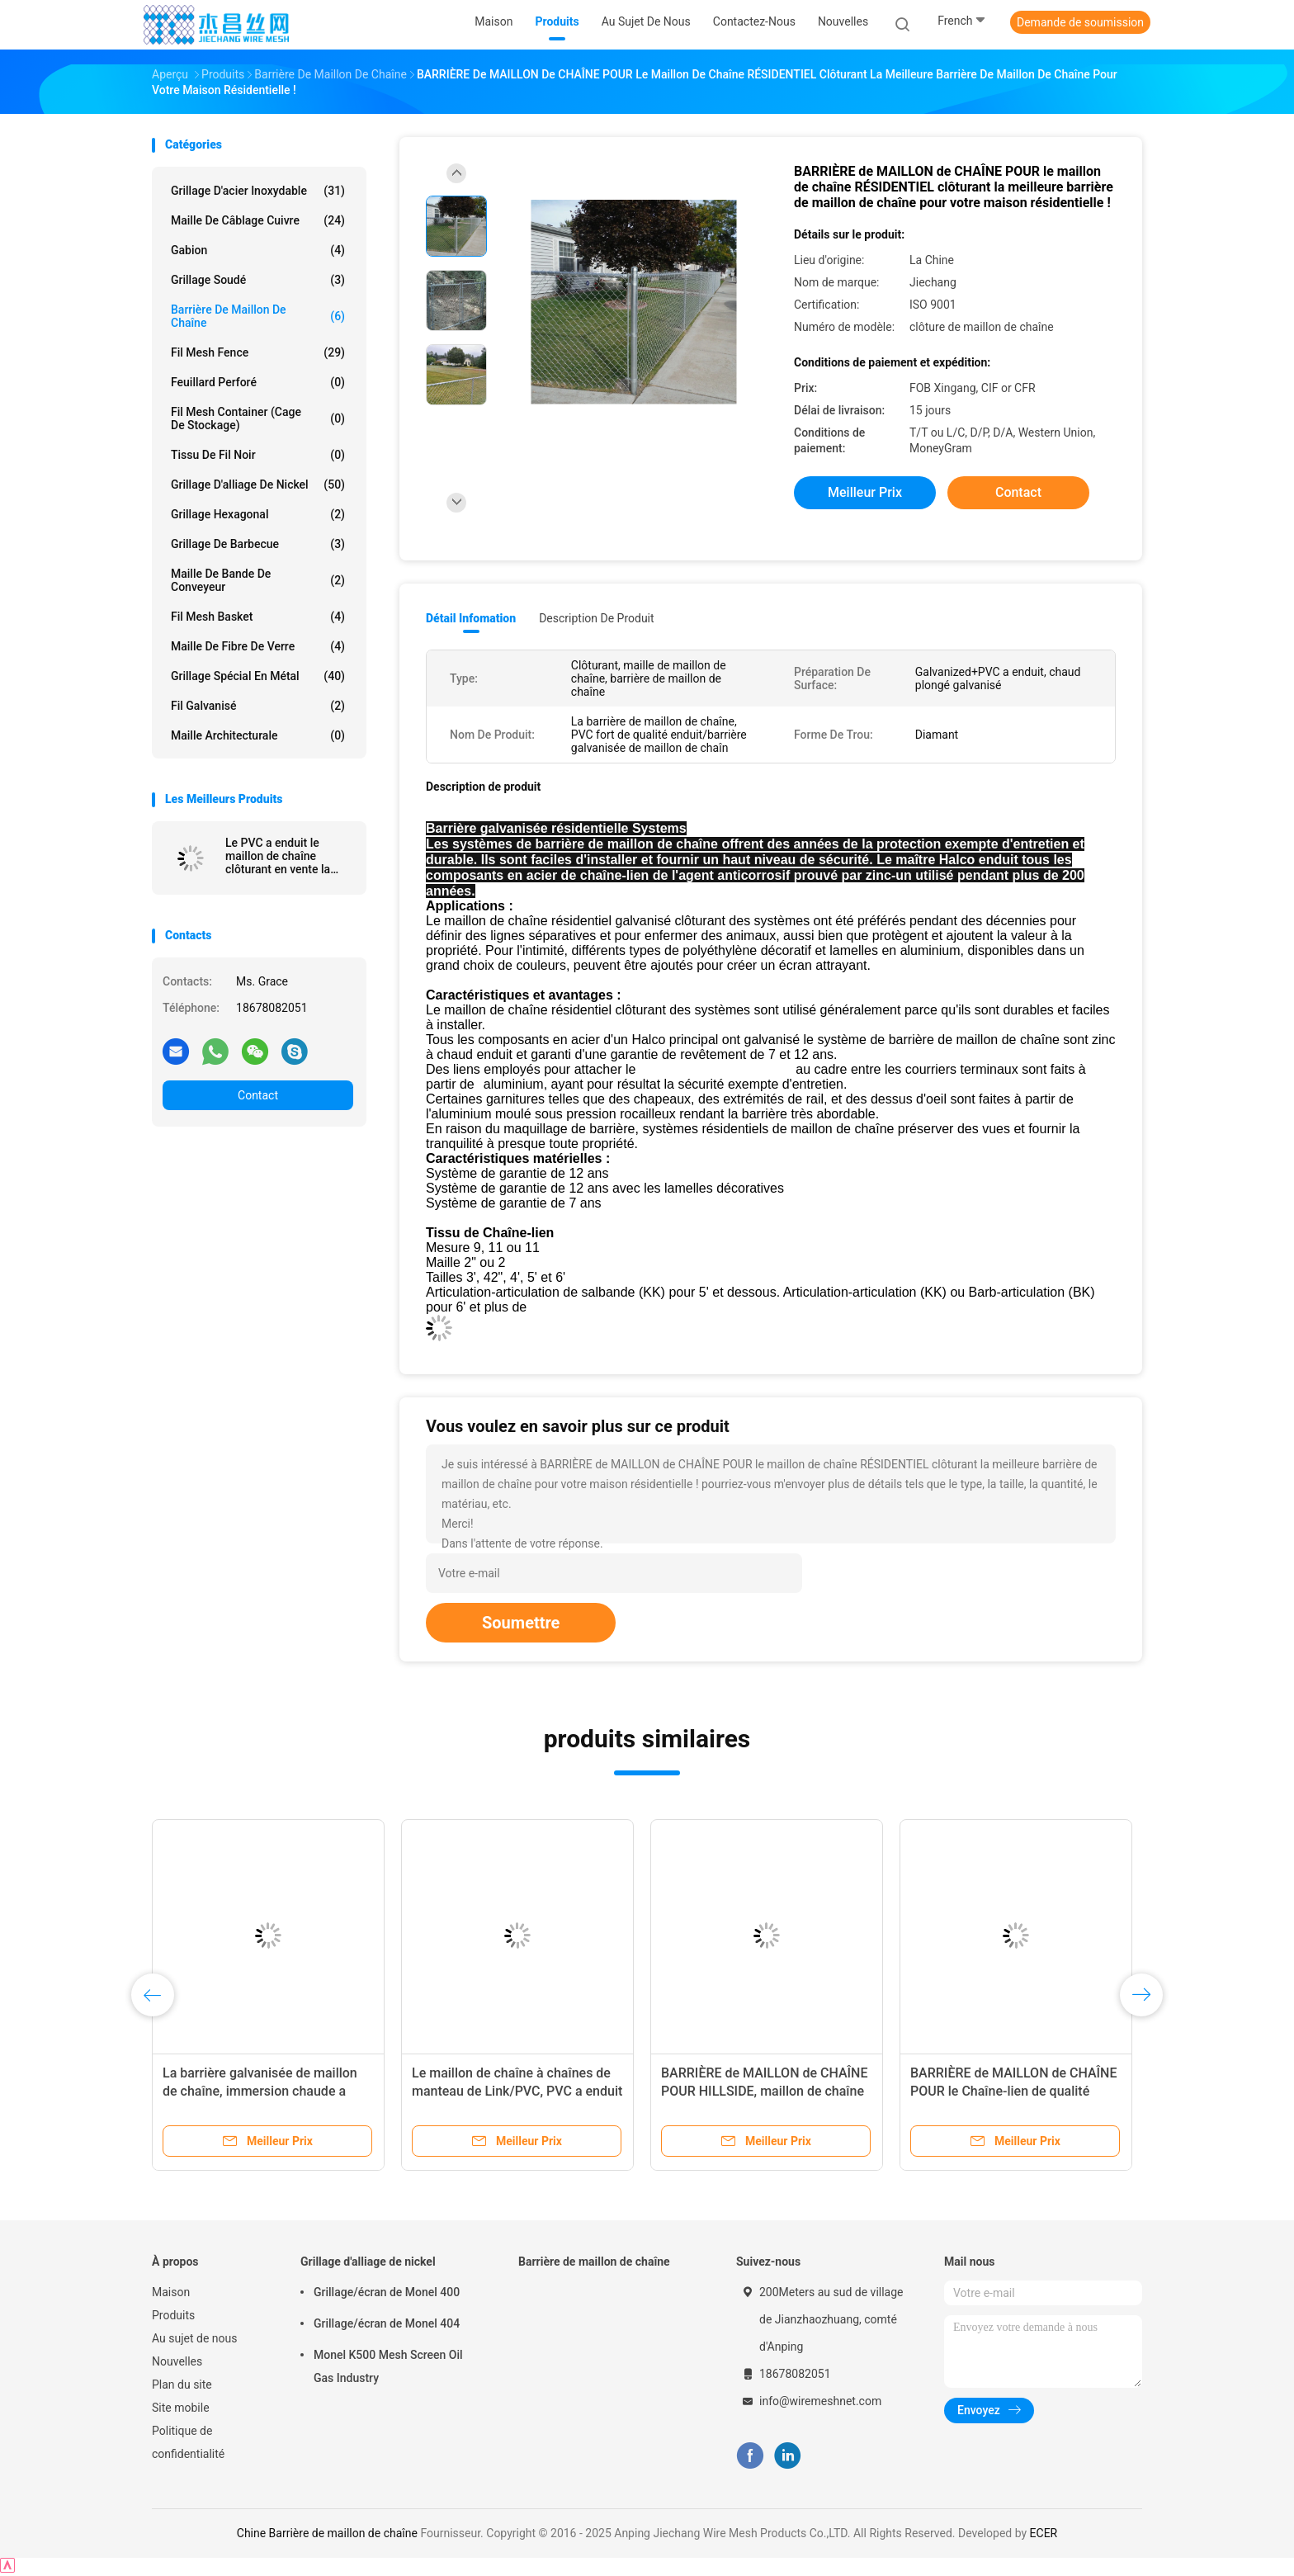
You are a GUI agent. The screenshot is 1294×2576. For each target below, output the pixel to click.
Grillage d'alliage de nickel (258, 484)
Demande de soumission (1080, 22)
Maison (171, 2292)
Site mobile (181, 2407)
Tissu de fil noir (258, 455)
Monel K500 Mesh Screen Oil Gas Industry (388, 2366)
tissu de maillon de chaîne (718, 1069)
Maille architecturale (258, 735)
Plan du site (182, 2384)
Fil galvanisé (258, 705)
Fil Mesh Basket (258, 616)
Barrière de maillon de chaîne (258, 316)
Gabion (258, 250)
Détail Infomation (471, 618)
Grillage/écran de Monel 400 (387, 2292)
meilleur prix (865, 492)
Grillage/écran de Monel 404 (387, 2323)
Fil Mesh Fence (258, 352)
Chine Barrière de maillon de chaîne (327, 2533)
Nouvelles (177, 2361)
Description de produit (596, 618)
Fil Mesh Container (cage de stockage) (258, 418)
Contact (258, 1095)
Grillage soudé (258, 280)
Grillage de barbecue (258, 544)
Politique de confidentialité (188, 2442)
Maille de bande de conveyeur (258, 580)
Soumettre (521, 1623)
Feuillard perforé (258, 382)
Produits (173, 2315)
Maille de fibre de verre (258, 646)
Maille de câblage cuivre (258, 220)
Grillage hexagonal (258, 514)
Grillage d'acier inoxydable (258, 190)
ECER (1044, 2533)
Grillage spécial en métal (258, 676)
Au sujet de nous (194, 2338)
